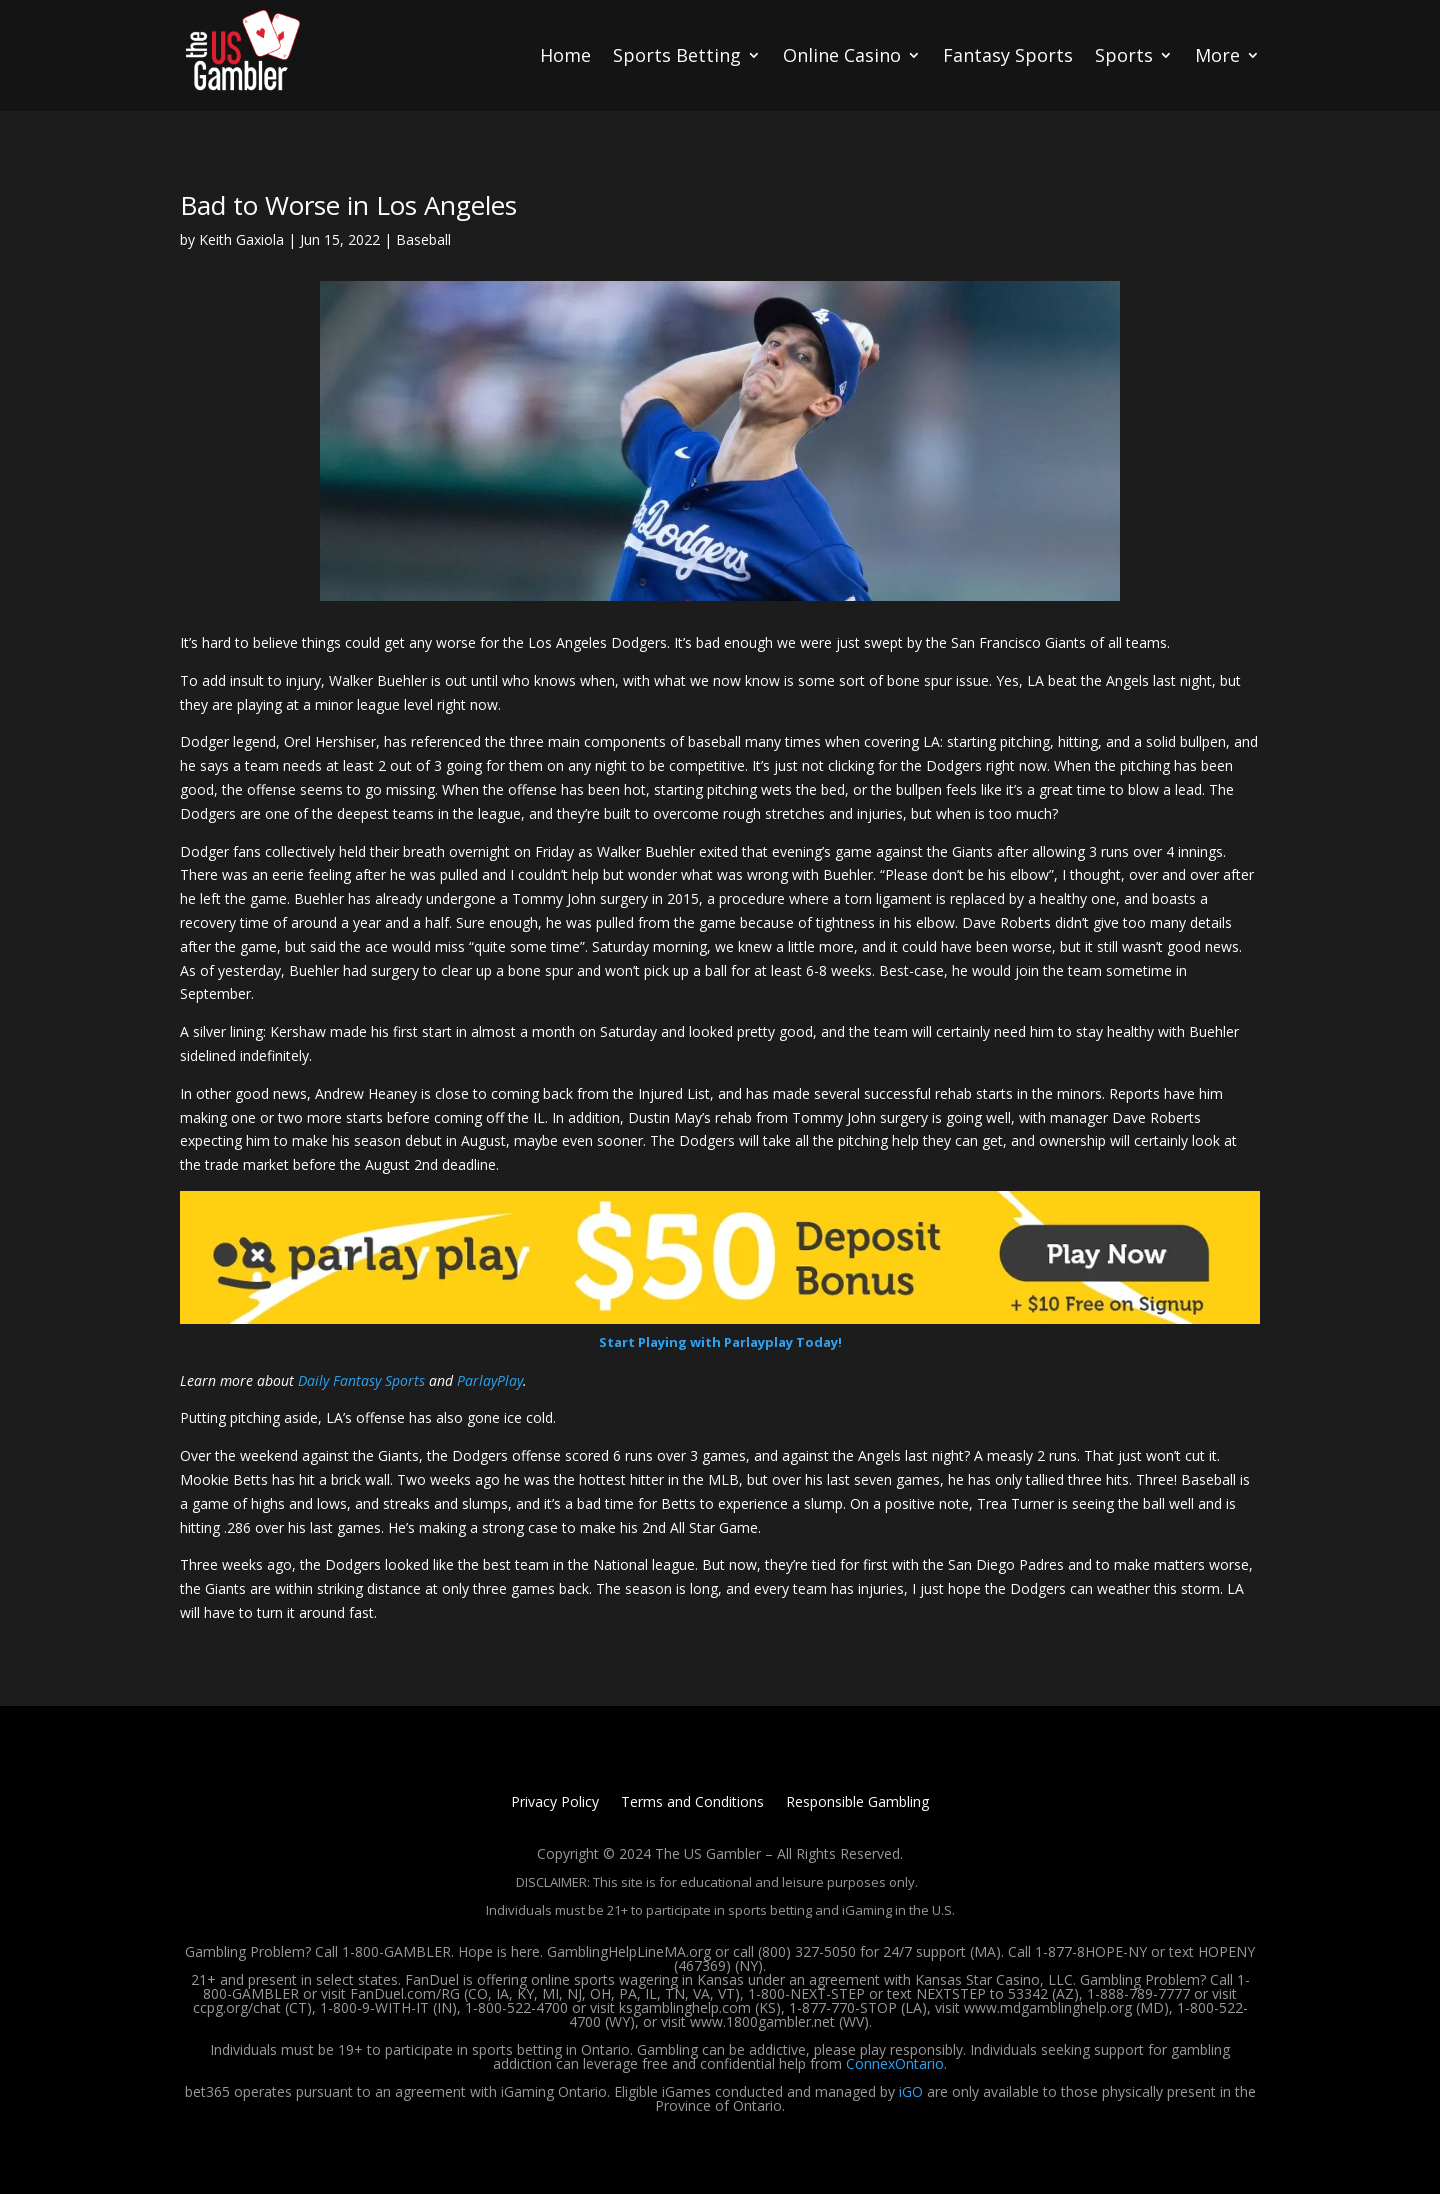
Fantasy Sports (1008, 55)
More (1217, 55)
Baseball (423, 239)
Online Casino (842, 55)
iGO (911, 2091)
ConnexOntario (895, 2063)
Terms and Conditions (692, 1803)
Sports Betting (677, 55)
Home (565, 55)
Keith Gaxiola (241, 239)
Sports (1124, 55)
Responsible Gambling (857, 1803)
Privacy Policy (555, 1803)
